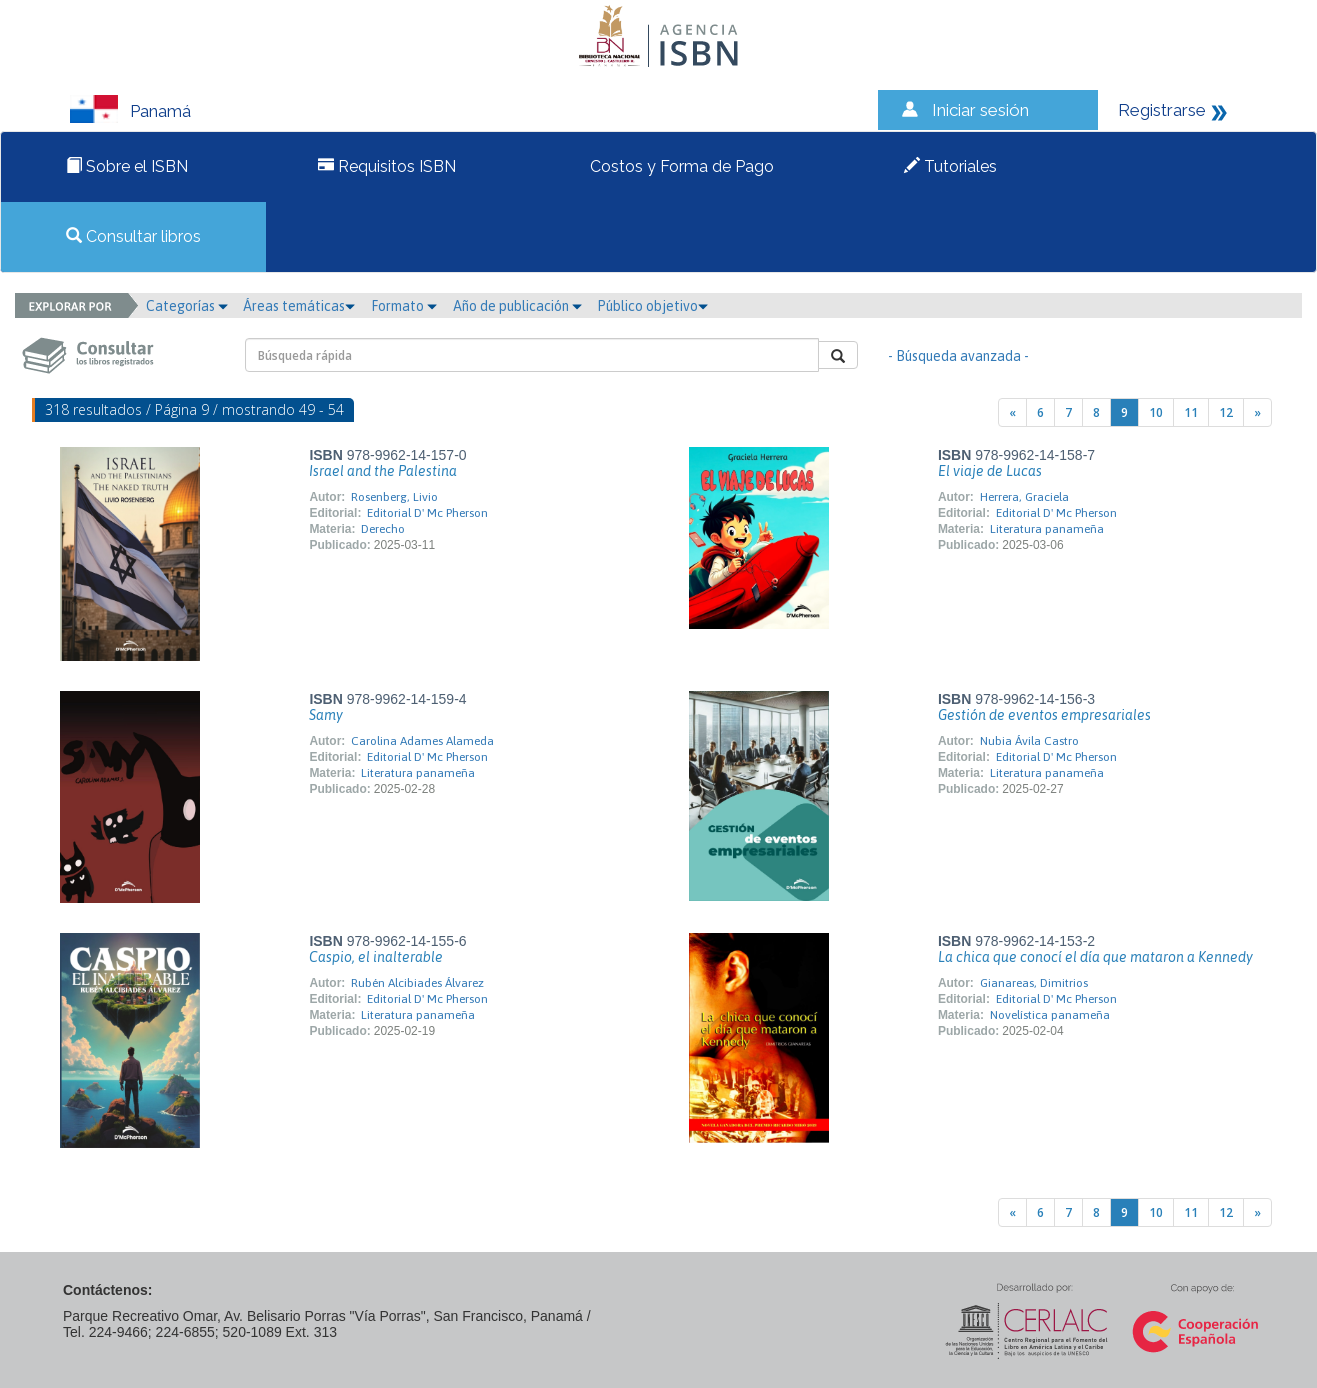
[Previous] (1012, 412)
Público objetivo (652, 306)
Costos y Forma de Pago (680, 166)
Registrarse (1162, 110)
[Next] (1257, 412)
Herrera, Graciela (1024, 497)
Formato (404, 306)
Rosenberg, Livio (394, 497)
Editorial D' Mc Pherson (427, 513)
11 (1191, 412)
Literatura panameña (1047, 529)
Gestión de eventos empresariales (1044, 715)
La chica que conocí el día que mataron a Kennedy (1095, 957)
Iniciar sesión (980, 110)
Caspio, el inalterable (376, 957)
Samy (326, 715)
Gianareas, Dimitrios (1034, 983)
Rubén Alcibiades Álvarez (417, 983)
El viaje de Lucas (990, 471)
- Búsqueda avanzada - (958, 356)
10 (1156, 412)
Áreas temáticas (299, 306)
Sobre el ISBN (127, 166)
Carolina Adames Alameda (422, 741)
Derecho (383, 529)
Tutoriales (950, 166)
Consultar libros (133, 236)
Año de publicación (517, 306)
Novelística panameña (1050, 1015)
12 (1226, 412)
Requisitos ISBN (387, 166)
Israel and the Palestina (383, 471)
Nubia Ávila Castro (1029, 741)
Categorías (187, 306)
